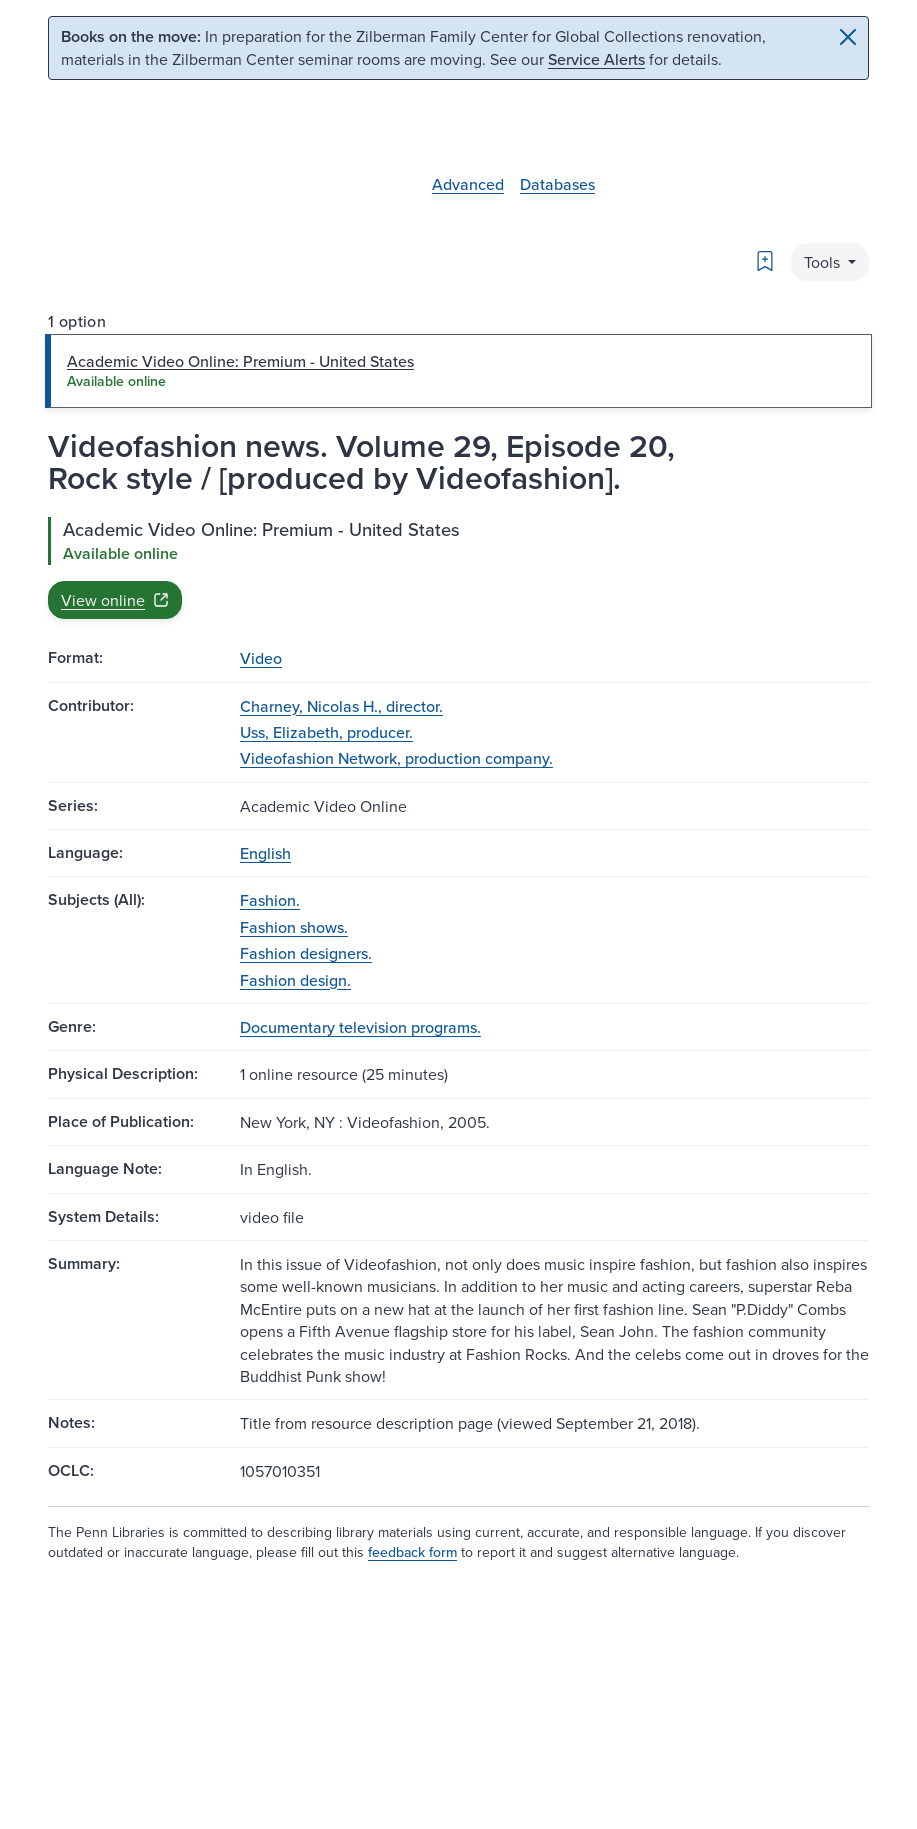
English (265, 853)
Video (261, 658)
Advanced (468, 184)
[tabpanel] (458, 568)
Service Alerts (596, 59)
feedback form (412, 1552)
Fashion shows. (294, 927)
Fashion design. (295, 980)
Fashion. (270, 900)
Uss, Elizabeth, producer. (326, 732)
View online (115, 600)
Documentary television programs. (360, 1027)
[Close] (848, 37)
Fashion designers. (306, 953)
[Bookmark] (765, 261)
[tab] (458, 371)
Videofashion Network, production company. (396, 758)
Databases (557, 184)
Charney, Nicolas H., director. (341, 706)
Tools (824, 262)
